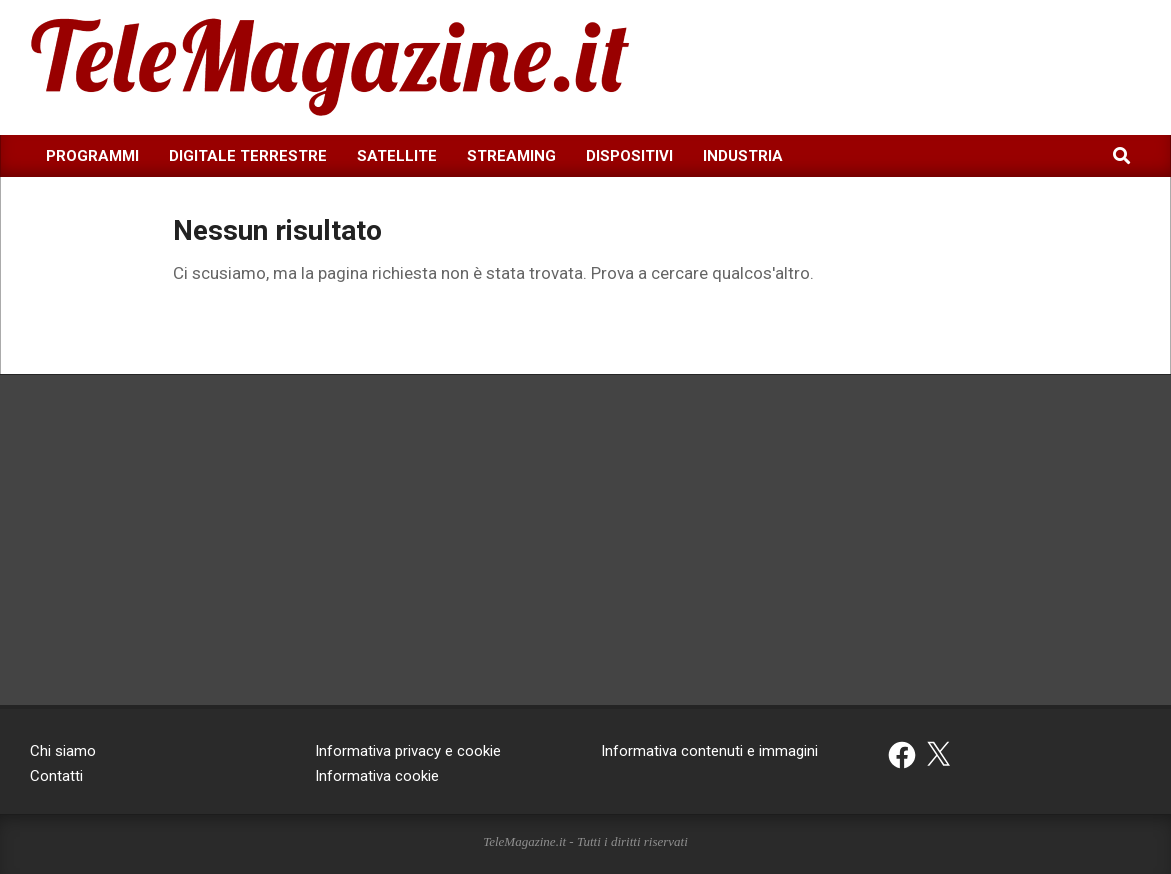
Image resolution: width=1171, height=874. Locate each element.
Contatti (56, 776)
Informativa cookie (377, 776)
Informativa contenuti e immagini (709, 751)
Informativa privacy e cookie (408, 751)
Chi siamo (63, 751)
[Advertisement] (986, 65)
